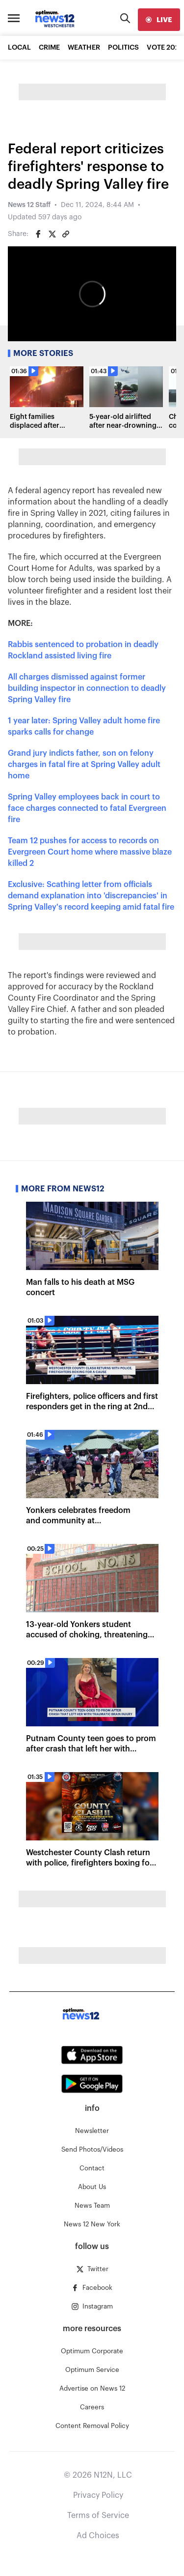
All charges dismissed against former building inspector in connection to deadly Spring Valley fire (87, 688)
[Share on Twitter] (52, 234)
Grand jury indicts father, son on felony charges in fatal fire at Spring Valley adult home (84, 764)
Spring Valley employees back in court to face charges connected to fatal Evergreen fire (87, 808)
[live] (159, 19)
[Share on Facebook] (38, 234)
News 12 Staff (29, 205)
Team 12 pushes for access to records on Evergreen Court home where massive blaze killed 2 (90, 852)
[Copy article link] (66, 234)
